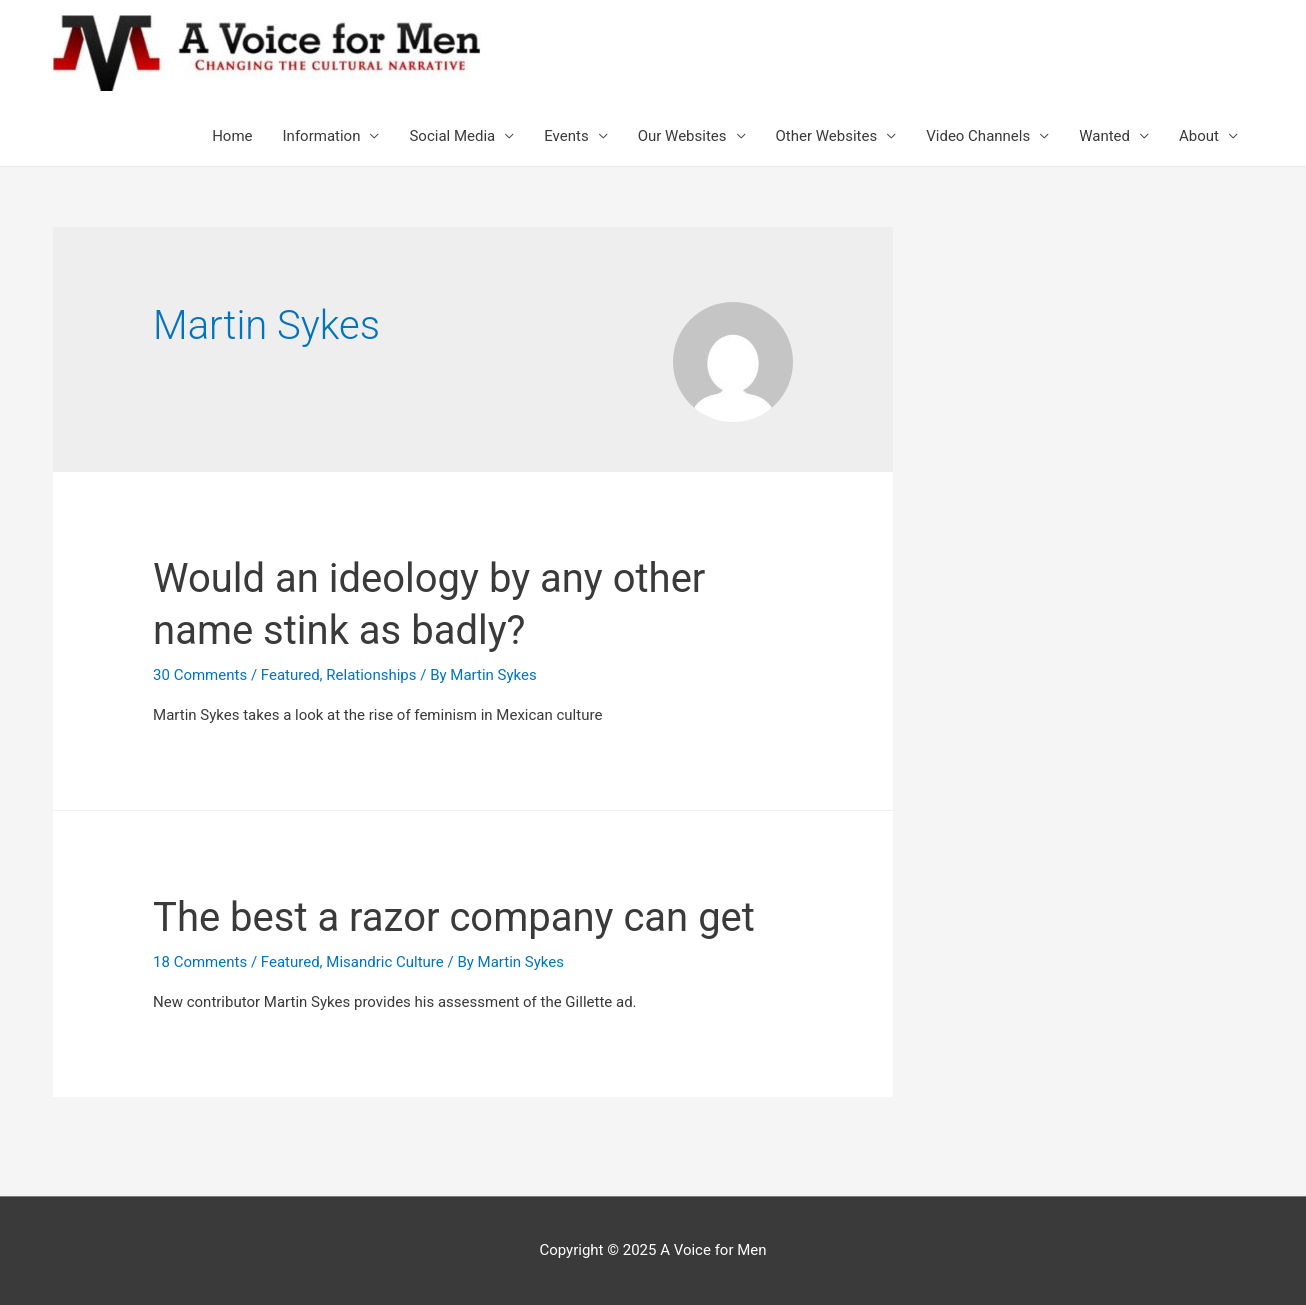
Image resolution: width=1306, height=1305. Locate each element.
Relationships (371, 675)
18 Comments (200, 962)
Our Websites (682, 136)
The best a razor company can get (454, 917)
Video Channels (978, 136)
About (1199, 136)
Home (232, 136)
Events (566, 136)
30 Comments (200, 675)
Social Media (452, 136)
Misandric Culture (384, 962)
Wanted (1104, 136)
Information (322, 136)
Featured (290, 675)
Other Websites (827, 136)
